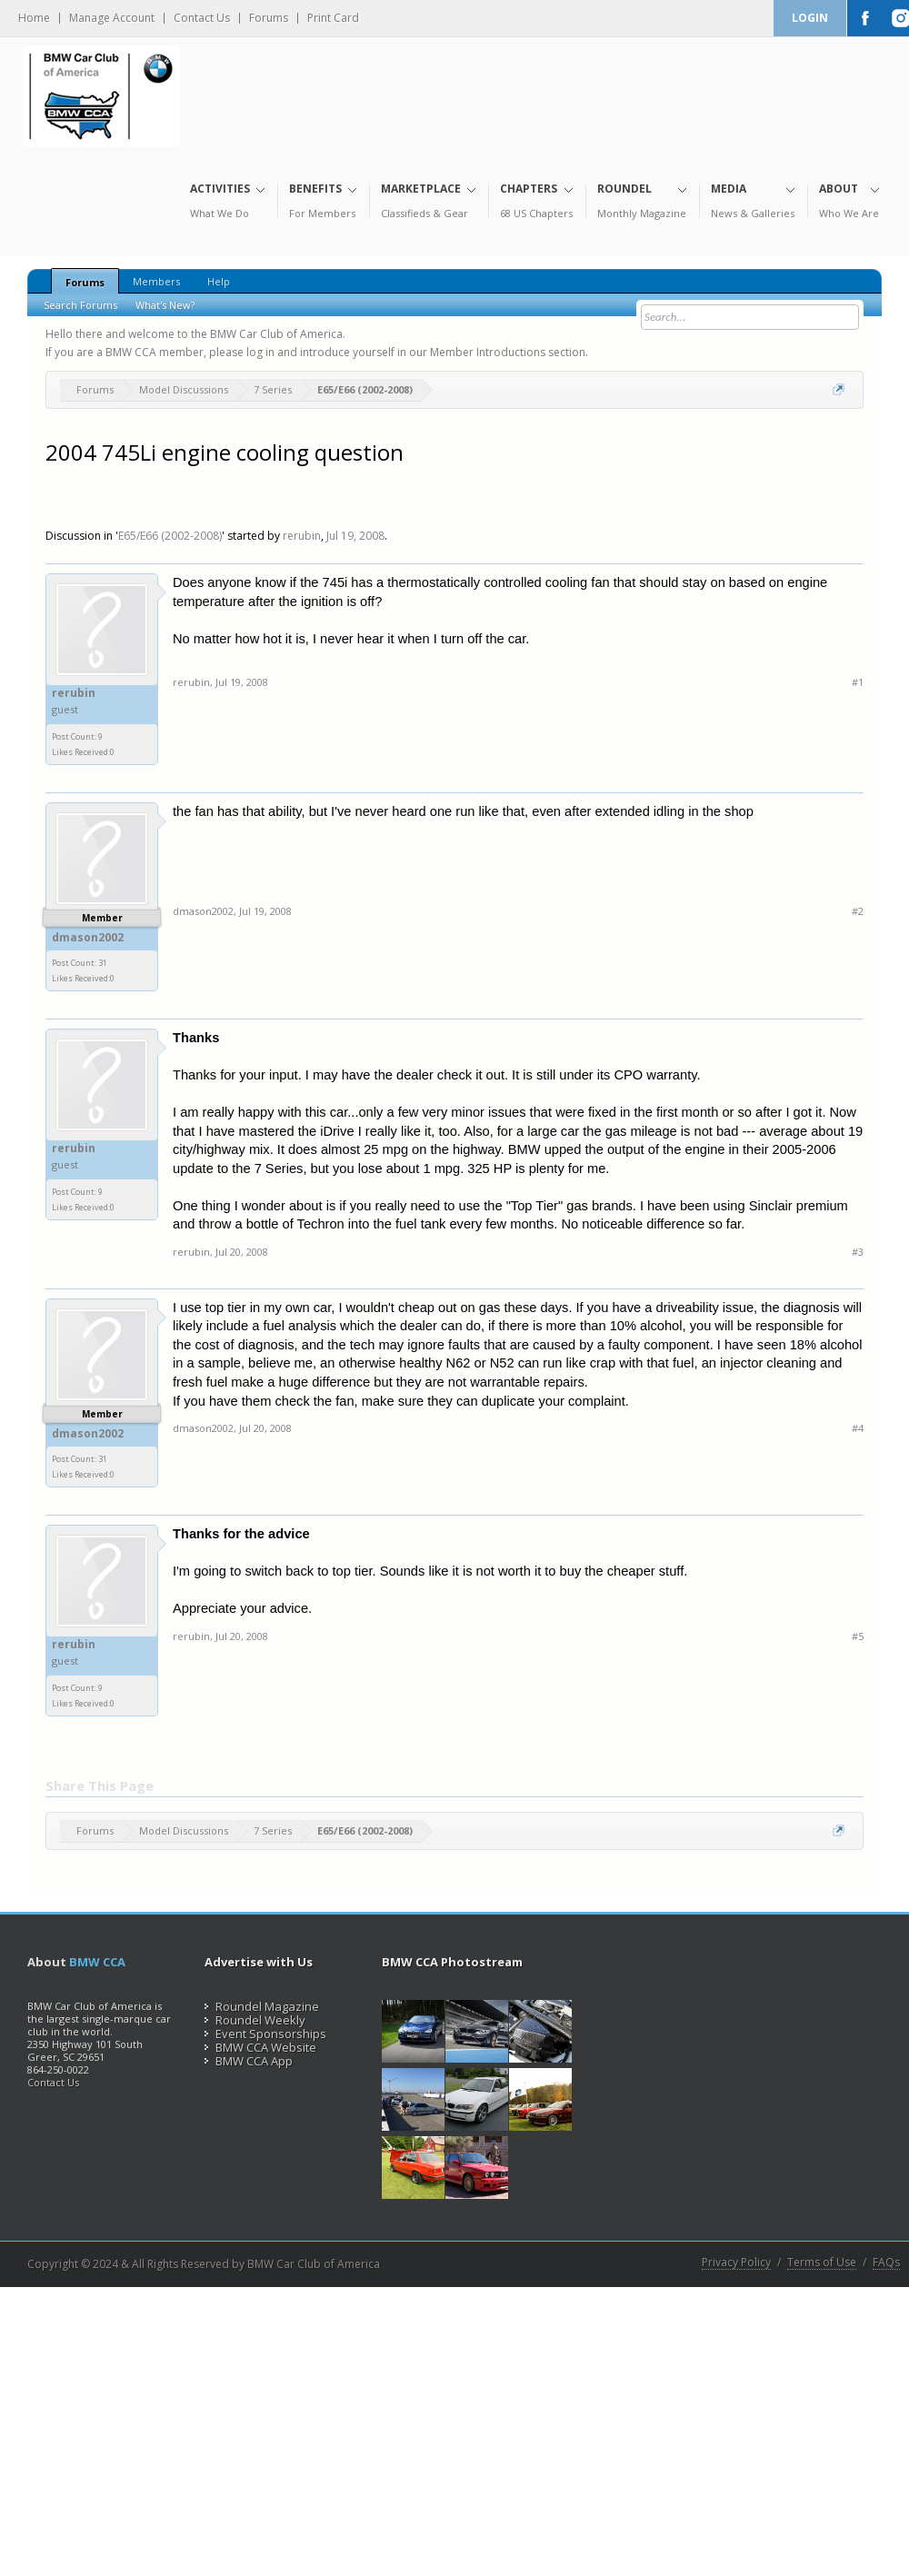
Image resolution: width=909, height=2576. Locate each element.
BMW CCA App (249, 2061)
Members (156, 281)
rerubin (302, 535)
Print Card (333, 18)
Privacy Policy (736, 2262)
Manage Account (112, 18)
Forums (268, 18)
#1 (858, 682)
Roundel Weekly (255, 2020)
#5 (858, 1636)
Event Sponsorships (265, 2033)
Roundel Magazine (262, 2006)
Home (34, 18)
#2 (858, 911)
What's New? (165, 305)
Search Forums (80, 305)
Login (810, 17)
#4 (858, 1428)
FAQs (886, 2262)
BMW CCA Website (260, 2047)
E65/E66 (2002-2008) (170, 535)
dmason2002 (88, 937)
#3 (858, 1251)
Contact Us (202, 18)
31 (102, 963)
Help (218, 281)
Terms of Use (821, 2262)
